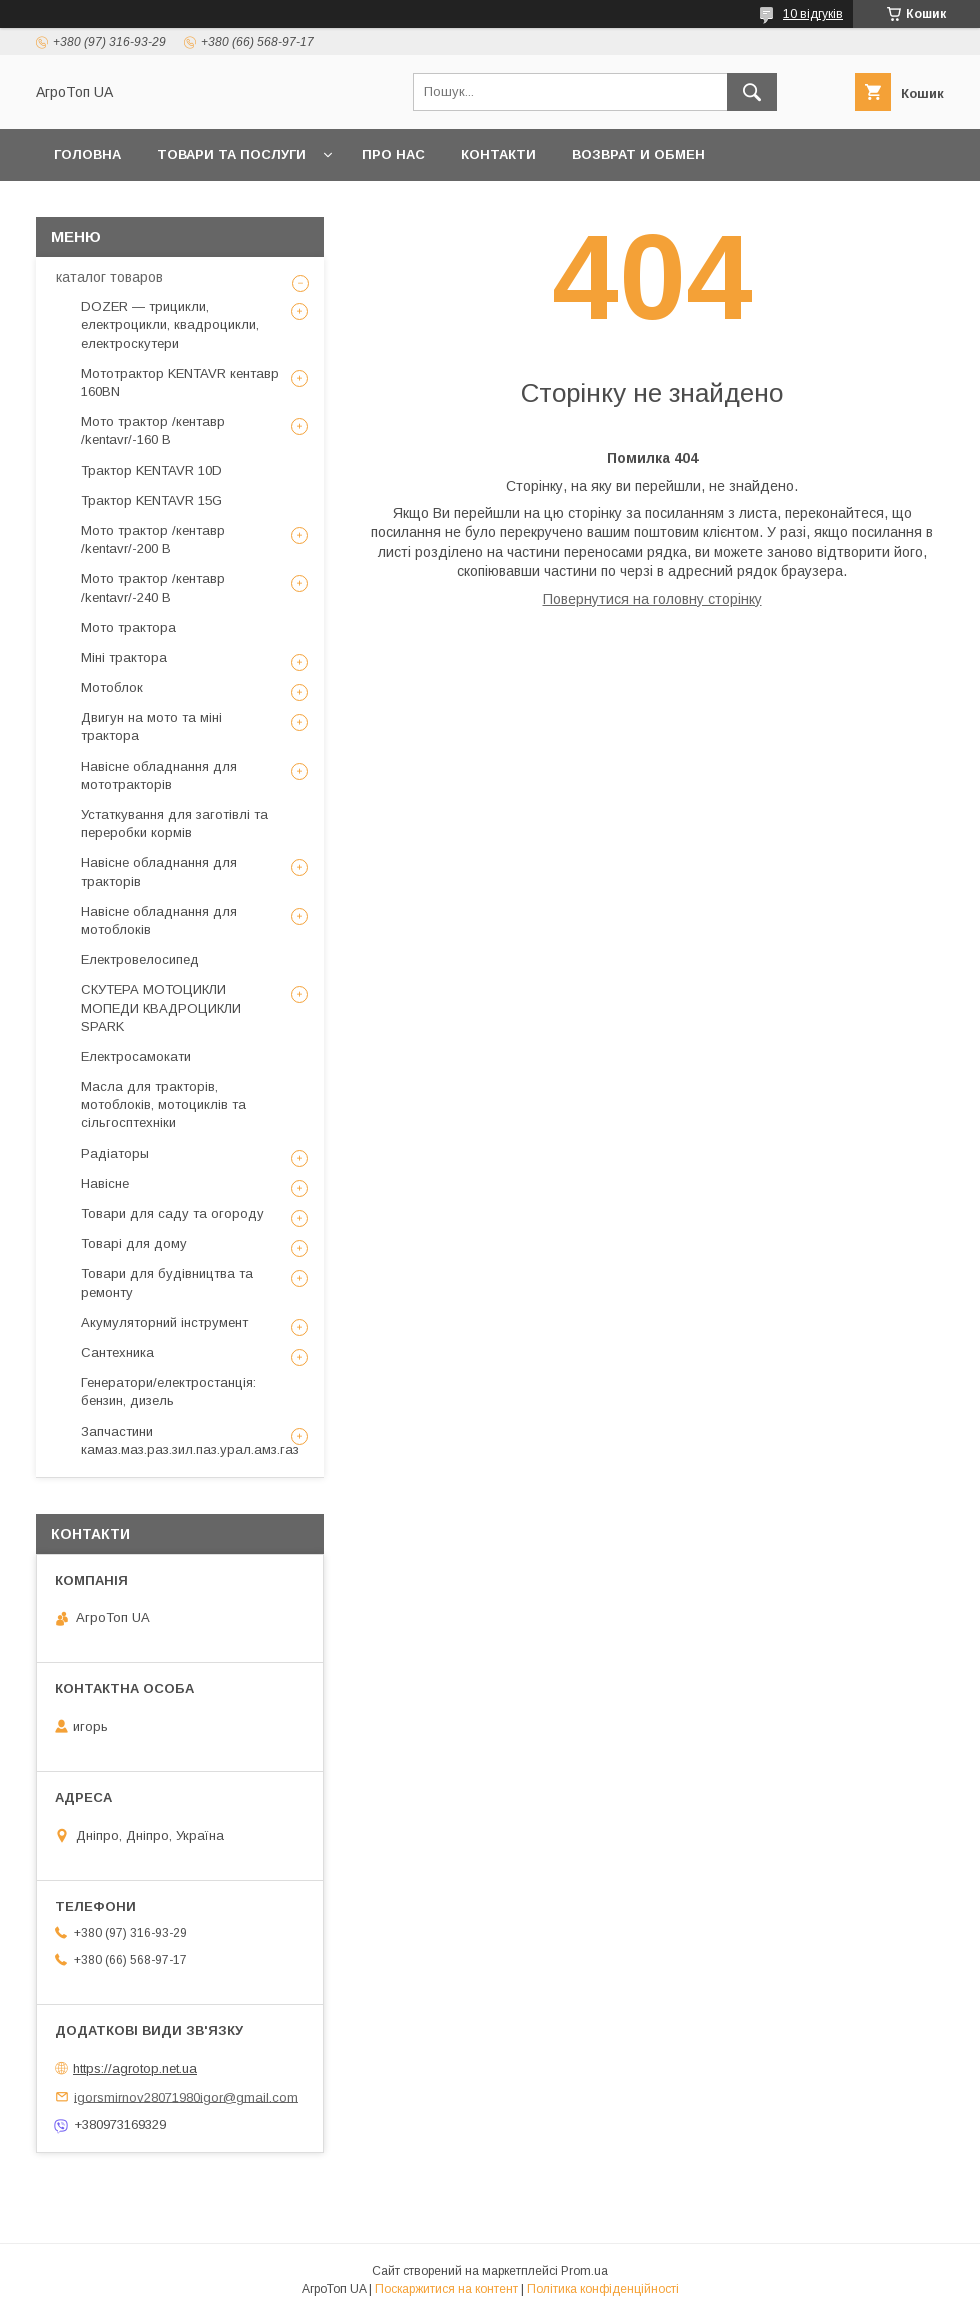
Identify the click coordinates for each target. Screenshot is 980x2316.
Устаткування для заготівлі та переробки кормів (174, 823)
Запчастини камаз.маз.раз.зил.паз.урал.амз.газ (190, 1440)
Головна (87, 154)
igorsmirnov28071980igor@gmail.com (186, 2096)
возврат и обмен (638, 154)
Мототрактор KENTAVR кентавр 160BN (180, 382)
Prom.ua (584, 2271)
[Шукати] (752, 92)
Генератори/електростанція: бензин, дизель (168, 1391)
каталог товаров (109, 277)
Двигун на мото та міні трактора (151, 726)
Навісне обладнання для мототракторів (159, 775)
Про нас (393, 154)
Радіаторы (115, 1153)
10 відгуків (813, 14)
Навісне (105, 1183)
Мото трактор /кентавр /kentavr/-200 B (153, 539)
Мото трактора (128, 627)
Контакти (498, 154)
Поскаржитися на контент (446, 2289)
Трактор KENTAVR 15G (151, 500)
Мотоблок (112, 687)
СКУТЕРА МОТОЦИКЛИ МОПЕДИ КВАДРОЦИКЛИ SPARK (161, 1007)
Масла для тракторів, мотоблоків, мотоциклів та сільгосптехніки (163, 1104)
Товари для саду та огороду (172, 1213)
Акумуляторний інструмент (164, 1322)
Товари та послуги (231, 154)
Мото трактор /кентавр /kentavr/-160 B (153, 430)
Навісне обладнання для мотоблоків (159, 920)
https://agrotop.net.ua (135, 2068)
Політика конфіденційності (603, 2289)
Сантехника (117, 1352)
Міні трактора (124, 657)
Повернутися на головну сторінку (652, 599)
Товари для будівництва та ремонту (167, 1282)
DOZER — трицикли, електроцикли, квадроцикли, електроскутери (170, 324)
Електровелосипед (140, 959)
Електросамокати (136, 1056)
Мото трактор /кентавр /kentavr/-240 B (153, 587)
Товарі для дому (134, 1243)
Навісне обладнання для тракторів (159, 871)
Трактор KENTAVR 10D (151, 470)
